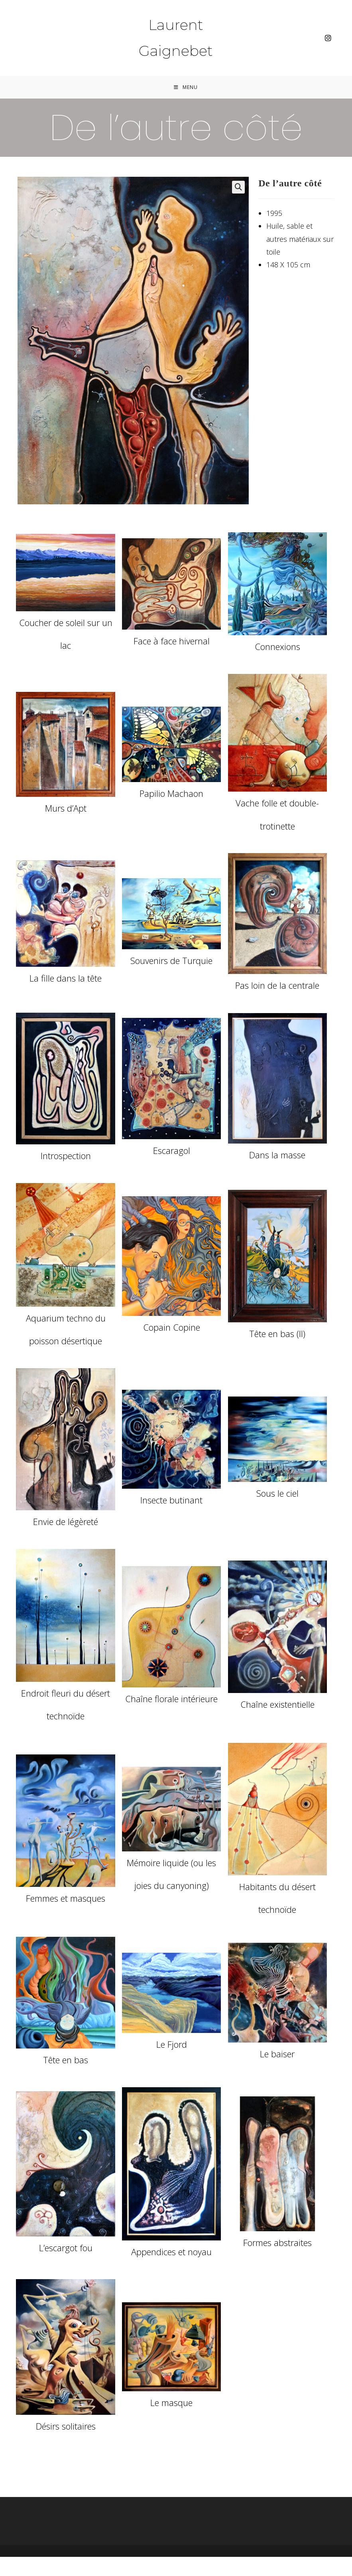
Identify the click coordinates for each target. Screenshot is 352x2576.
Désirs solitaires (66, 2427)
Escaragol (171, 1151)
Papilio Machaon (171, 794)
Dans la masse (277, 1156)
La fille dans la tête (65, 979)
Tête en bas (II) (277, 1334)
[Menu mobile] (185, 88)
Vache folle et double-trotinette (277, 815)
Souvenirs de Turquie (171, 961)
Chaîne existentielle (277, 1705)
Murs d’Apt (66, 809)
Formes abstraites (277, 2244)
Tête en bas (65, 2061)
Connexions (277, 648)
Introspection (66, 1156)
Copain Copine (171, 1328)
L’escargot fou (65, 2249)
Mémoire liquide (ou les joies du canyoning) (171, 1874)
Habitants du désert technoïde (277, 1898)
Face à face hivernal (172, 642)
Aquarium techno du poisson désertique (66, 1330)
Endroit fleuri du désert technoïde (65, 1705)
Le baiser (277, 2054)
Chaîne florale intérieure (171, 1699)
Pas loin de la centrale (277, 986)
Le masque (171, 2404)
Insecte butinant (171, 1501)
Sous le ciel (277, 1494)
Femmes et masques (65, 1899)
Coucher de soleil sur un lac (65, 634)
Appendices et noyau (171, 2252)
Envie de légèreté (65, 1523)
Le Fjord (171, 2045)
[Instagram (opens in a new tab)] (328, 38)
